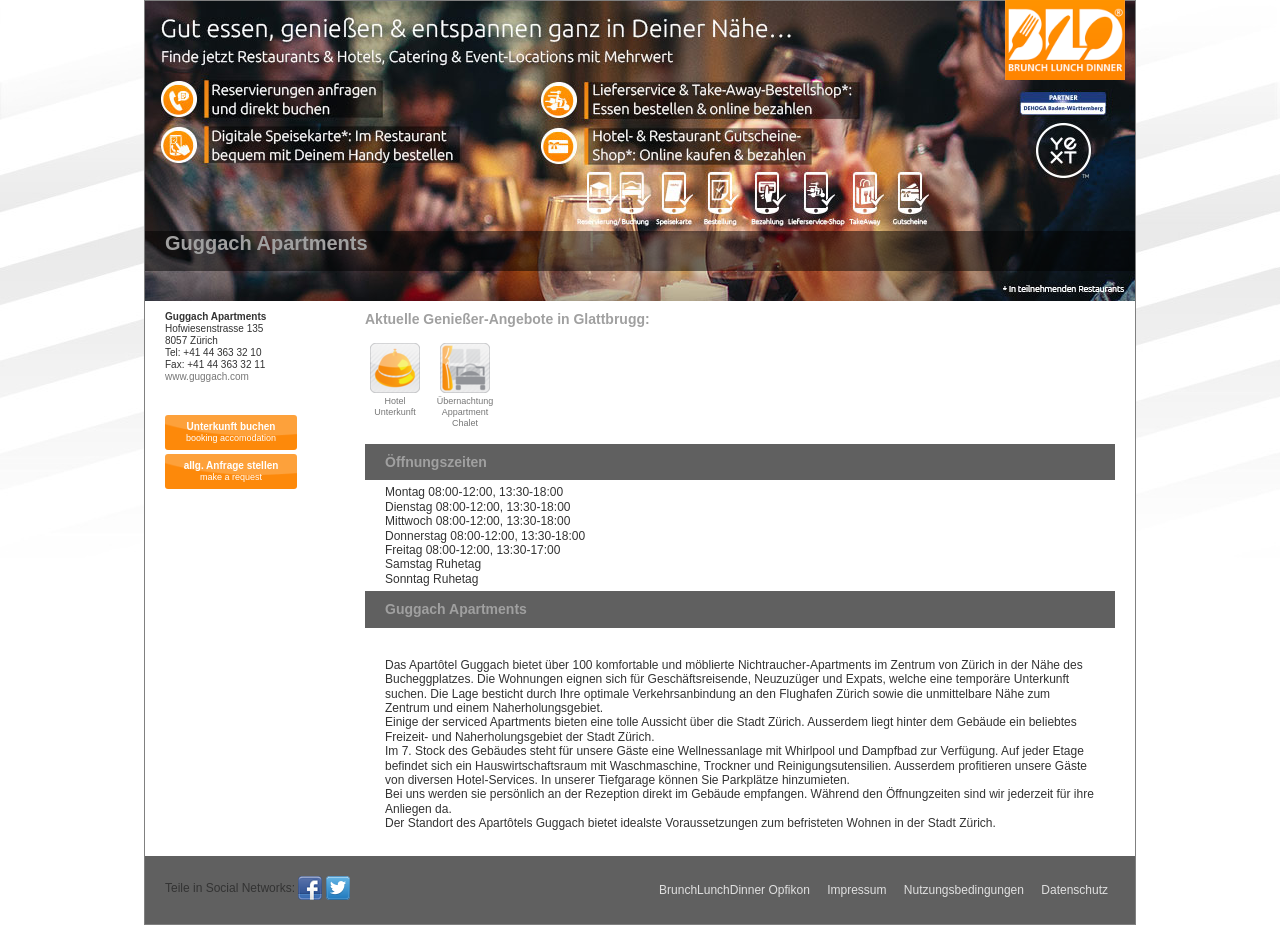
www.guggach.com (207, 376)
